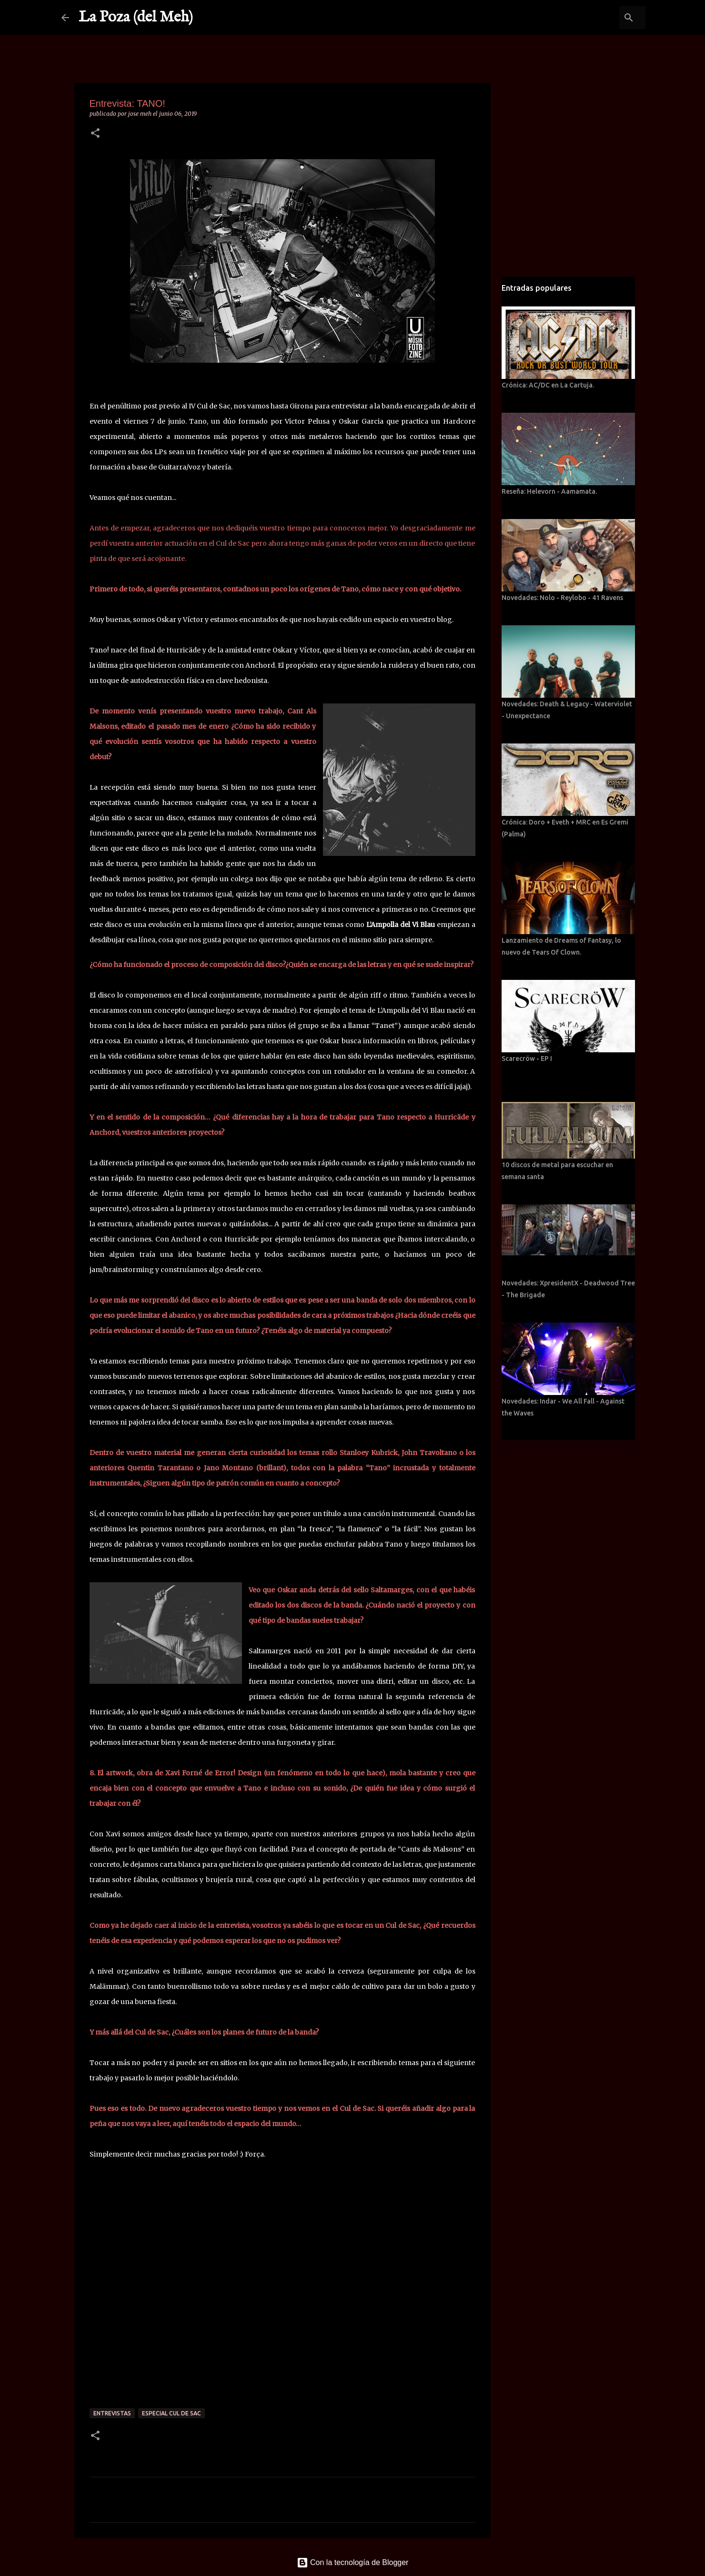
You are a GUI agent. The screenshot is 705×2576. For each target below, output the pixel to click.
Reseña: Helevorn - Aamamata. (549, 491)
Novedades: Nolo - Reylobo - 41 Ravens (562, 597)
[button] (95, 133)
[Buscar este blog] (595, 17)
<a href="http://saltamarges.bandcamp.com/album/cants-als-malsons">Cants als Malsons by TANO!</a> (282, 2289)
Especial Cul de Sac (171, 2413)
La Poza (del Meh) (136, 17)
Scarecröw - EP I (527, 1058)
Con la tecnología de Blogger (353, 2562)
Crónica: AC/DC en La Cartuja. (548, 385)
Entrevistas (112, 2413)
